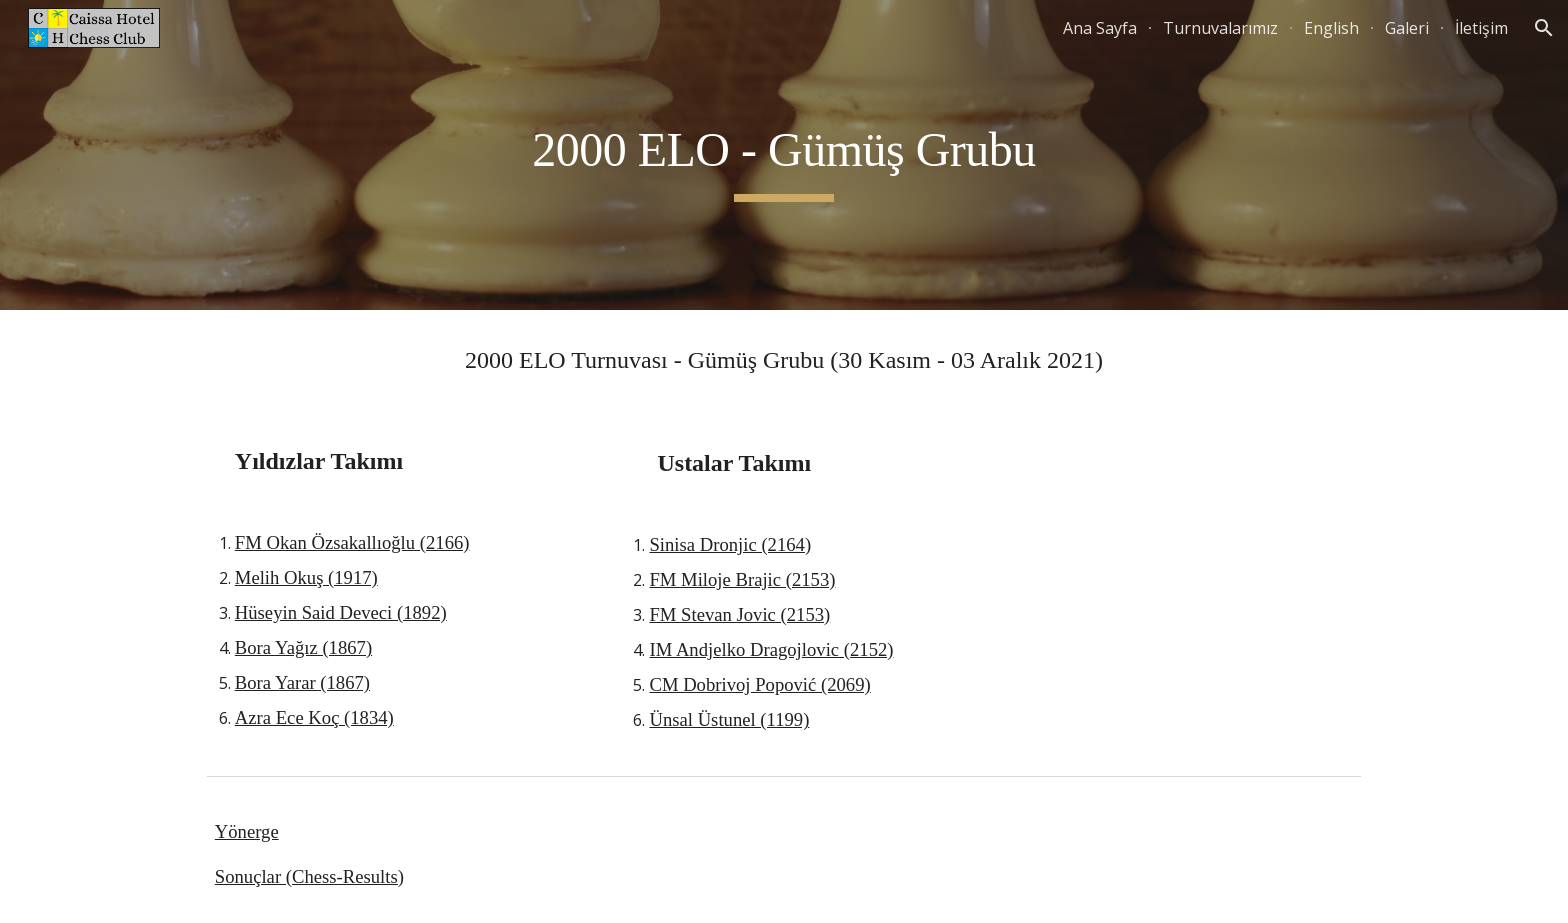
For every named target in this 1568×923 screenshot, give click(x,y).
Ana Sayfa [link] (1100, 28)
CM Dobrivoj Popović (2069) (759, 684)
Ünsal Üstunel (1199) (729, 719)
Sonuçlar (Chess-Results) (309, 876)
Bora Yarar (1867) (302, 682)
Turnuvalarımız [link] (1220, 28)
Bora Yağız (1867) (303, 647)
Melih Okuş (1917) (306, 577)
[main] (784, 155)
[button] (1544, 28)
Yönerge (247, 831)
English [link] (1331, 28)
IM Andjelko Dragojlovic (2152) (771, 649)
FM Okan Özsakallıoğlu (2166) (352, 542)
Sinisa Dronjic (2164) (730, 544)
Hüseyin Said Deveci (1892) (341, 612)
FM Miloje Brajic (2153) (742, 579)
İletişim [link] (1481, 28)
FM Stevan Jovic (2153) (739, 614)
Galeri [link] (1407, 28)
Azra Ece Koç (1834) (314, 717)
